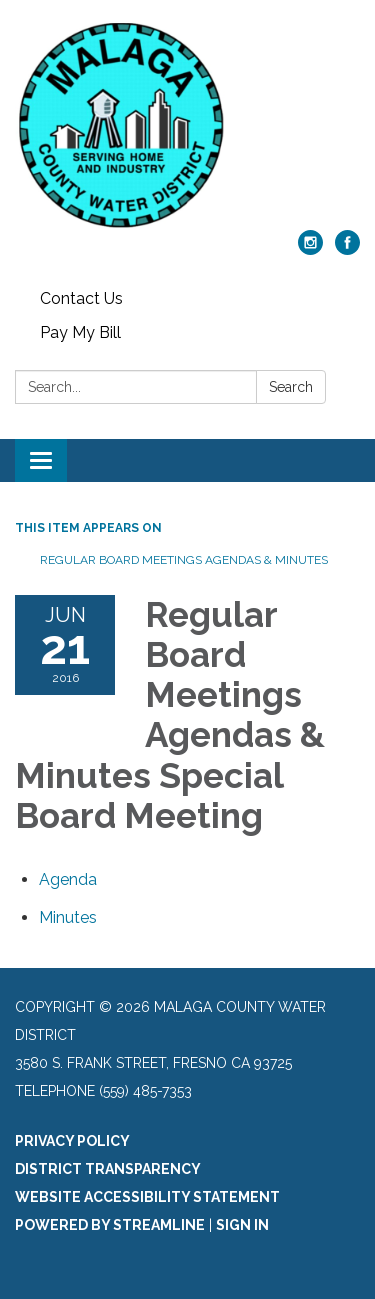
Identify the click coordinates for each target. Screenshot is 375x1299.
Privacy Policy (72, 1141)
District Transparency (108, 1169)
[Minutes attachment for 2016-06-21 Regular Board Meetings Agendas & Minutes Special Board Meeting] (68, 917)
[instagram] (310, 249)
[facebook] (347, 249)
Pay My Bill (80, 332)
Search (291, 387)
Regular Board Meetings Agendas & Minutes (184, 560)
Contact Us (81, 298)
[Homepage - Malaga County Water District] (187, 125)
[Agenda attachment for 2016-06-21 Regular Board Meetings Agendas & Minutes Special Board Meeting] (68, 879)
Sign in (242, 1225)
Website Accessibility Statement (147, 1197)
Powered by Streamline (110, 1225)
